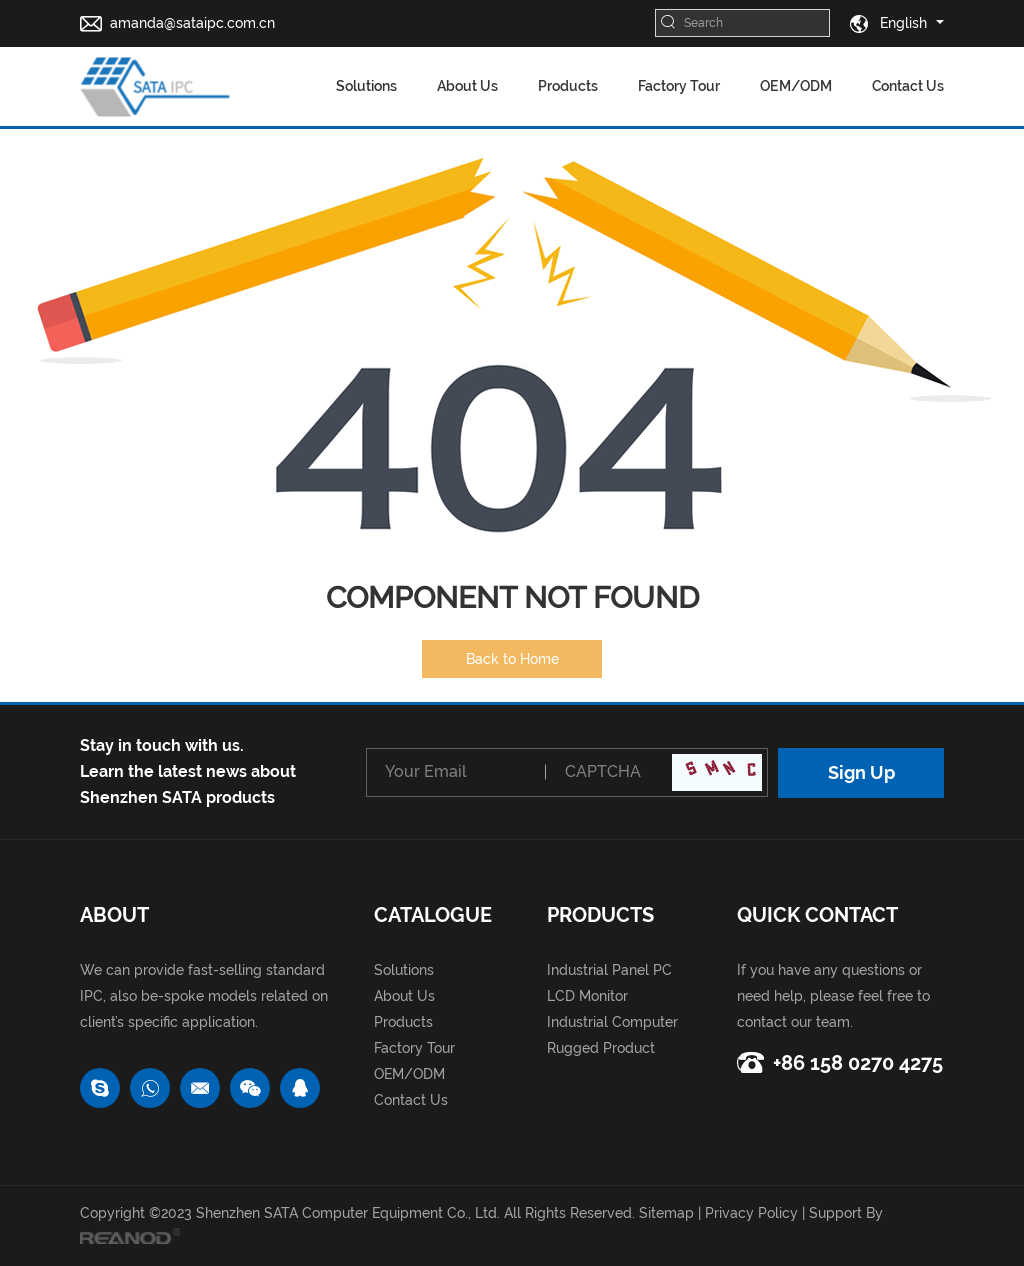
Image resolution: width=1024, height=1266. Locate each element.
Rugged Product (601, 1048)
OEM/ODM (796, 86)
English (888, 24)
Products (568, 86)
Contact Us (908, 86)
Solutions (366, 86)
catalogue (433, 915)
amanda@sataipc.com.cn (192, 23)
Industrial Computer (612, 1022)
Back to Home (512, 659)
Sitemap (666, 1213)
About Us (467, 86)
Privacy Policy (751, 1213)
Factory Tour (679, 86)
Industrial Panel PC (609, 970)
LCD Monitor (587, 996)
